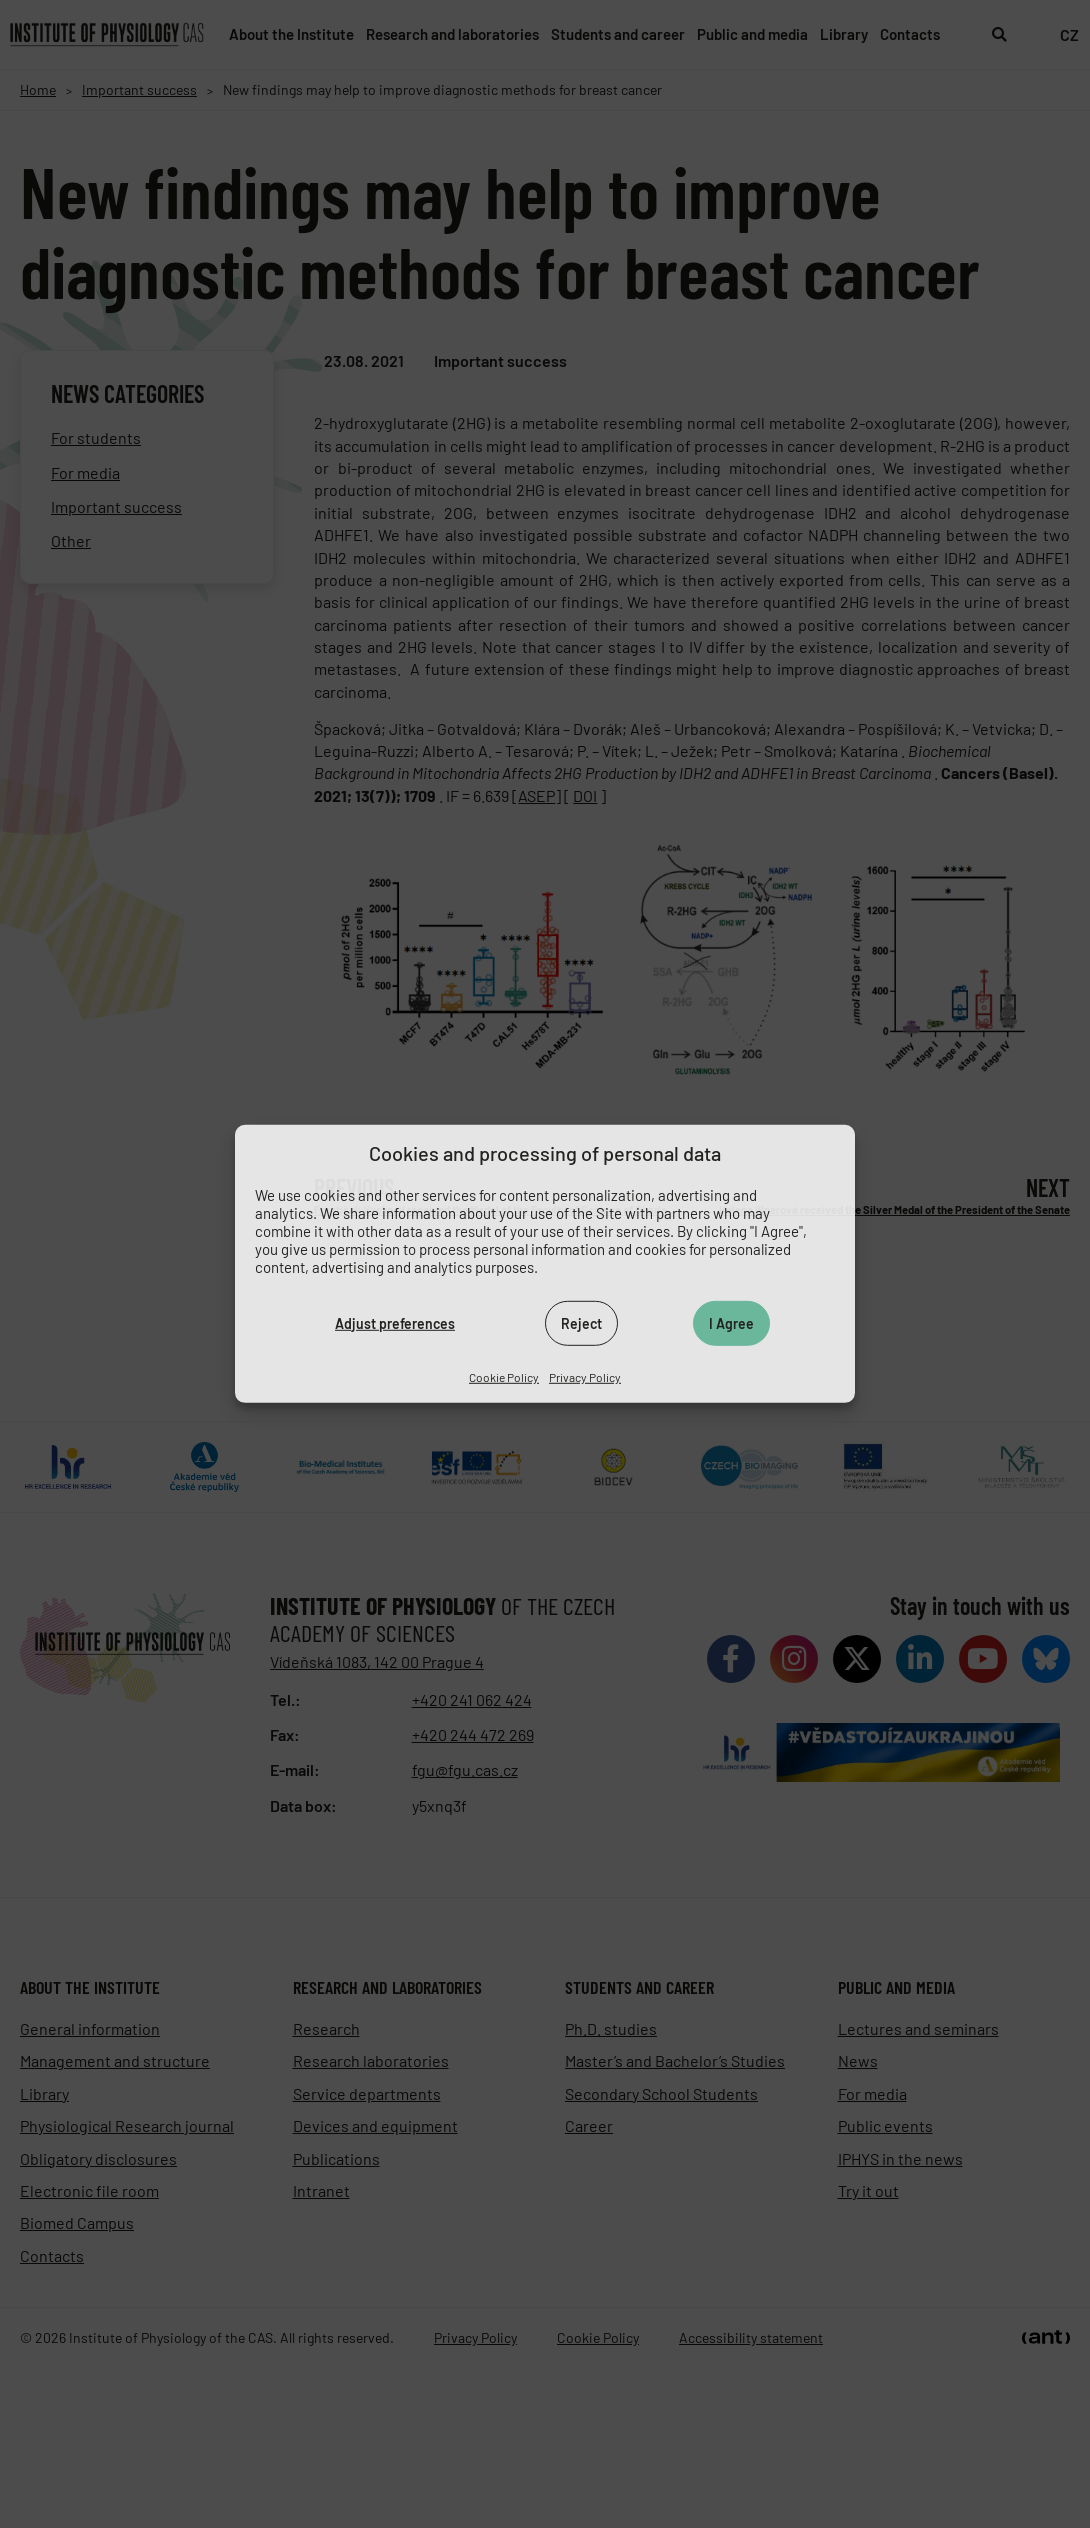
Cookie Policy (504, 1377)
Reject (581, 1322)
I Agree (731, 1322)
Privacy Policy (585, 1377)
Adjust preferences (395, 1322)
